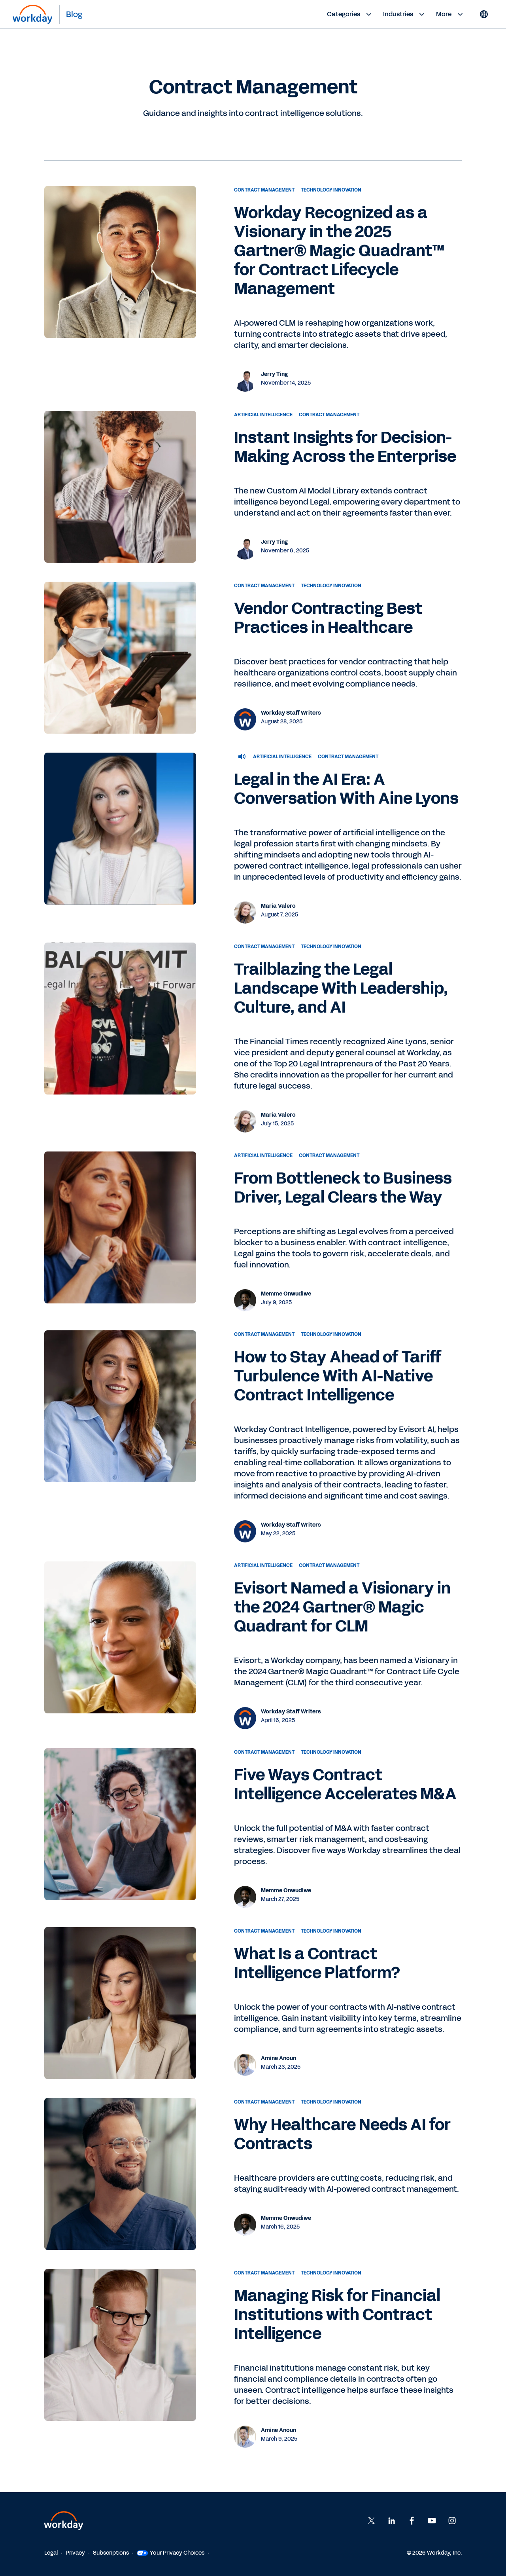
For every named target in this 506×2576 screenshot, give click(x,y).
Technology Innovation (331, 190)
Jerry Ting (274, 374)
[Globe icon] (483, 14)
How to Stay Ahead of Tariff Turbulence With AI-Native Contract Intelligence (338, 1376)
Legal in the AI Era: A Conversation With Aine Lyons (346, 789)
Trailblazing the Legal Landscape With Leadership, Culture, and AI (341, 988)
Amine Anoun (278, 2058)
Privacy (75, 2553)
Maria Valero (278, 906)
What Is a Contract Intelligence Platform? (317, 1963)
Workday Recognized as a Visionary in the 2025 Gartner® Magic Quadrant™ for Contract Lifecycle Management (339, 251)
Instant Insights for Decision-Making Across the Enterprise (345, 447)
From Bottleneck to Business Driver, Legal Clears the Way (343, 1187)
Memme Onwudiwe (286, 1293)
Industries (405, 14)
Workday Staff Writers (291, 713)
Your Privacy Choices (170, 2553)
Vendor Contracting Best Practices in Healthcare (328, 618)
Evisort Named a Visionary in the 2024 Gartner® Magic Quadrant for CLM (342, 1607)
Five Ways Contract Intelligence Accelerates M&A (345, 1784)
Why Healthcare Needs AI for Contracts (342, 2134)
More (450, 14)
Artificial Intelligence (263, 415)
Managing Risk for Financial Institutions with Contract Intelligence (337, 2315)
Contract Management (264, 190)
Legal (51, 2553)
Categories (350, 14)
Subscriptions (111, 2553)
